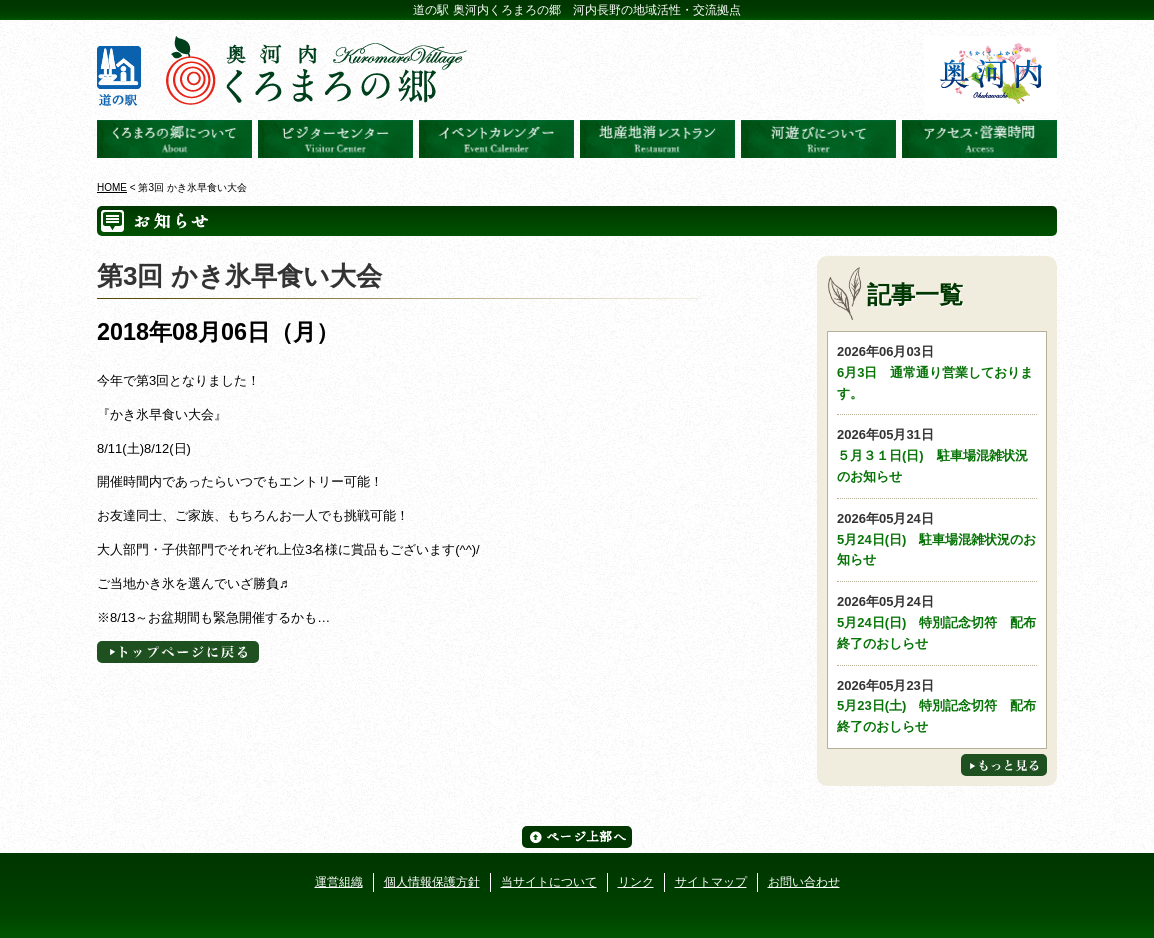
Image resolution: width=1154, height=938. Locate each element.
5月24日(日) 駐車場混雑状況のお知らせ (937, 538)
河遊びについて (818, 139)
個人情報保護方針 (432, 882)
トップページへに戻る (178, 652)
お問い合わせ (804, 882)
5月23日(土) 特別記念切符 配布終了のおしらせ (937, 705)
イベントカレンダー (496, 139)
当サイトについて (549, 882)
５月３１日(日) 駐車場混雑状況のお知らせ (937, 454)
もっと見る (1004, 765)
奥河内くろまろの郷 (174, 139)
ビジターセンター (335, 139)
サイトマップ (711, 882)
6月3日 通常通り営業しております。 (937, 371)
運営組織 (339, 882)
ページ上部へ (577, 837)
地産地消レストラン (657, 139)
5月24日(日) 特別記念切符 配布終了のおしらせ (937, 621)
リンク (636, 882)
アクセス (979, 139)
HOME (112, 187)
